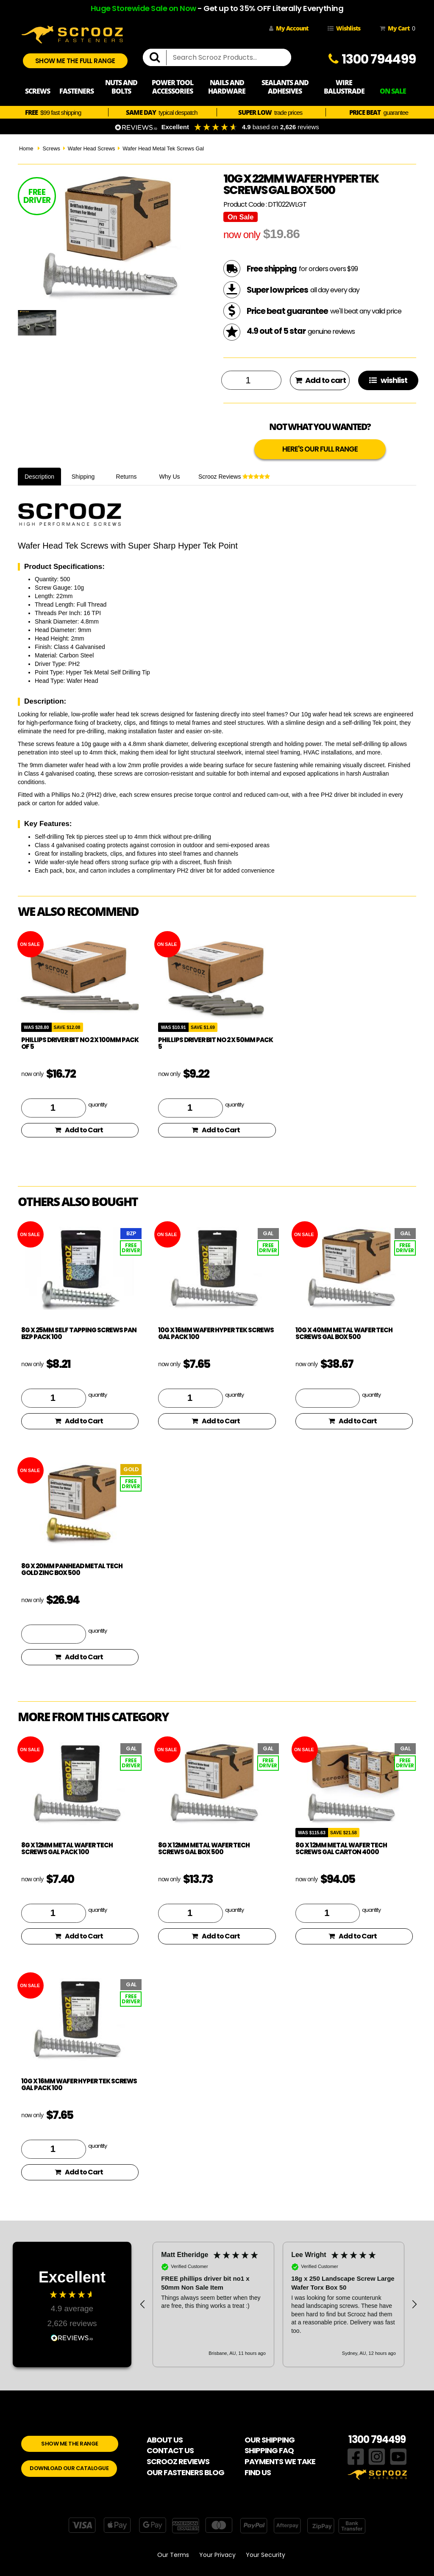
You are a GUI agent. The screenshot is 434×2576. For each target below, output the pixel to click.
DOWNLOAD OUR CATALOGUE (69, 2468)
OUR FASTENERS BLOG (185, 2472)
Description (39, 476)
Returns (126, 476)
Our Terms (173, 2555)
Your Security (265, 2555)
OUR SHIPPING (270, 2440)
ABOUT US (165, 2440)
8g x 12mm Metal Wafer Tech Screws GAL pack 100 (67, 1849)
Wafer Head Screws (91, 149)
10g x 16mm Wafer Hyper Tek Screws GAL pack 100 (216, 1333)
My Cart (396, 28)
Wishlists (344, 28)
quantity (97, 1104)
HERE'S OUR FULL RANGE (320, 449)
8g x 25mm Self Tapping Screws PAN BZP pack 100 (78, 1333)
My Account (288, 28)
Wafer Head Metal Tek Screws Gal (163, 149)
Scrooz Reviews (234, 476)
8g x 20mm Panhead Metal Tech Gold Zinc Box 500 (71, 1569)
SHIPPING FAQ (269, 2450)
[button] (143, 2304)
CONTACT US (170, 2450)
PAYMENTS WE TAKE (280, 2461)
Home (26, 149)
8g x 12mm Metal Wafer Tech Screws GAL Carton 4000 (341, 1849)
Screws (51, 149)
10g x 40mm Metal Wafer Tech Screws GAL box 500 (343, 1333)
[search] (158, 57)
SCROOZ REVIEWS (178, 2461)
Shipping (83, 476)
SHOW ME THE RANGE (69, 2444)
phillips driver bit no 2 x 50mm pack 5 (215, 1043)
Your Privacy (217, 2555)
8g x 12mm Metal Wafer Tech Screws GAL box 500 (204, 1849)
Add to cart (320, 380)
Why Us (169, 476)
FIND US (258, 2472)
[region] (278, 2304)
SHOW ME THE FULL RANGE (75, 60)
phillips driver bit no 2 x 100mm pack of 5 (80, 1043)
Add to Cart (79, 1130)
